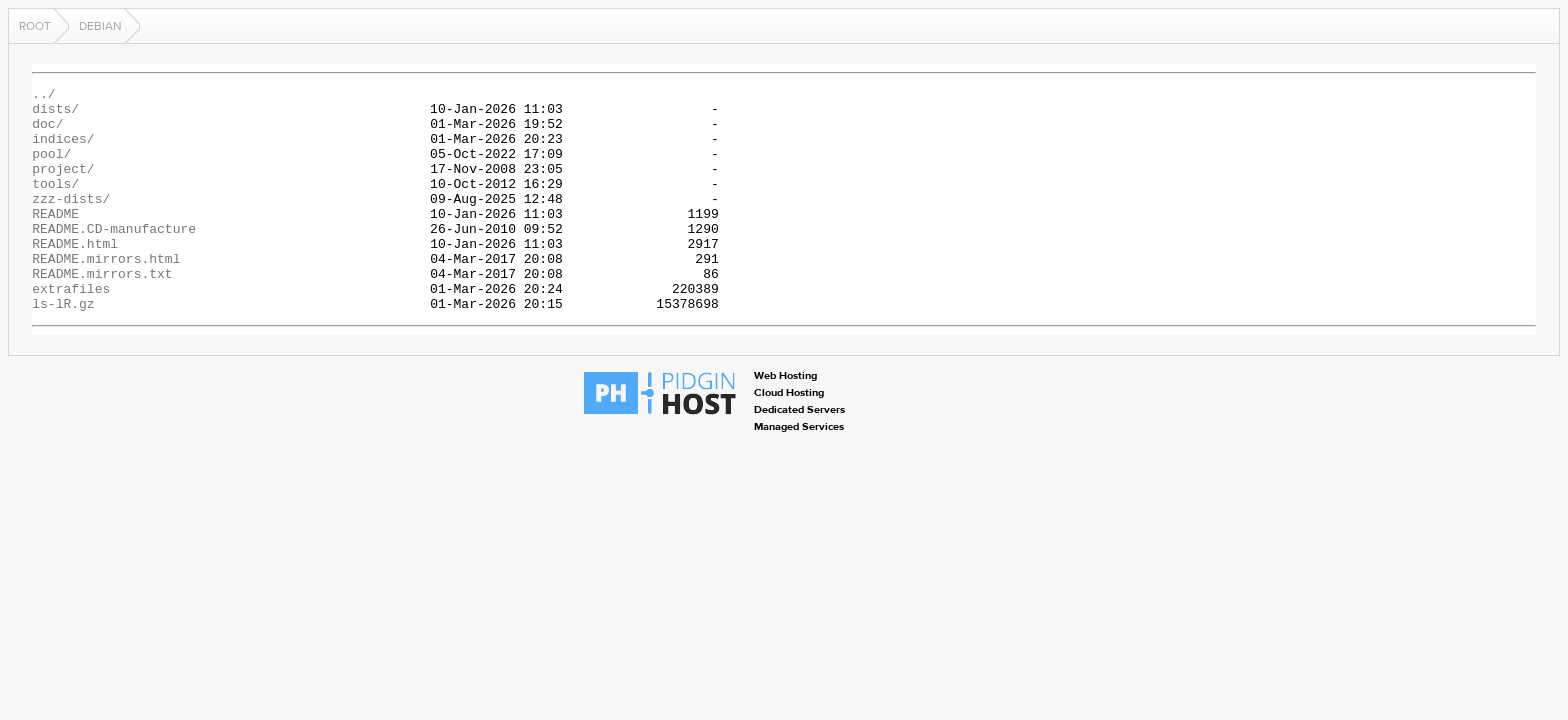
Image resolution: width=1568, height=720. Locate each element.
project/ (63, 186)
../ (43, 96)
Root (35, 26)
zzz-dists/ (71, 222)
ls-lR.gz (63, 348)
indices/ (63, 150)
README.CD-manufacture (114, 258)
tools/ (55, 204)
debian (100, 26)
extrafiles (71, 330)
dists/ (55, 114)
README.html (75, 276)
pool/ (51, 168)
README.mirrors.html (106, 294)
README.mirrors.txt (102, 312)
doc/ (47, 132)
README (55, 240)
